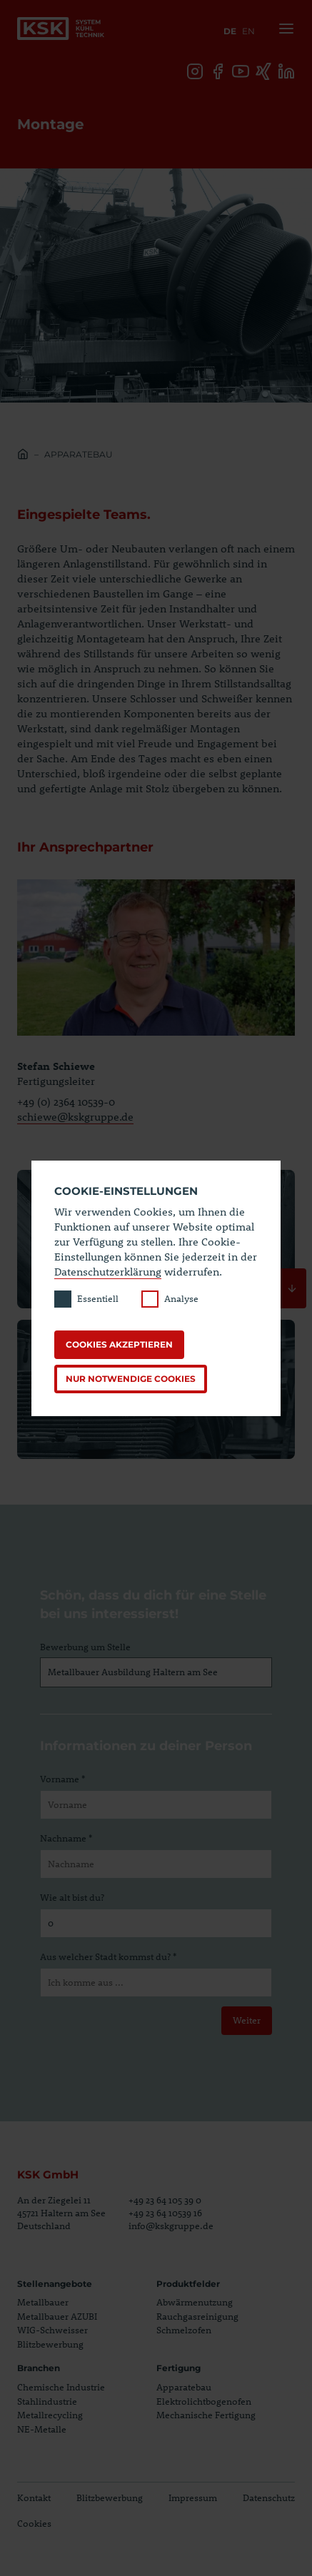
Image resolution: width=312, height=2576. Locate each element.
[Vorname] (156, 1805)
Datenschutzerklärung (107, 1271)
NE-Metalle (41, 2429)
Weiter (247, 2020)
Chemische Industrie (61, 2386)
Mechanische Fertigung (206, 2414)
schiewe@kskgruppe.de (75, 1116)
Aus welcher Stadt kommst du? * (108, 1956)
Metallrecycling (50, 2414)
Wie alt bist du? (72, 1897)
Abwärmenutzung (194, 2301)
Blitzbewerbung (50, 2344)
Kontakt (34, 2497)
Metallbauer (43, 2301)
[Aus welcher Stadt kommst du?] (156, 1983)
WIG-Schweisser (52, 2329)
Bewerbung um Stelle (85, 1646)
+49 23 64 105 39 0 (165, 2199)
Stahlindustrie (47, 2401)
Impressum (192, 2497)
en (248, 31)
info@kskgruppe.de (171, 2225)
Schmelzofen (183, 2329)
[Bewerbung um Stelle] (156, 1672)
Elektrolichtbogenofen (203, 2401)
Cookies (34, 2523)
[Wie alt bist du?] (156, 1924)
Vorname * (62, 1778)
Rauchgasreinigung (197, 2316)
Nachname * (66, 1838)
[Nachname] (156, 1864)
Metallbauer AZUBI (57, 2316)
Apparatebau (78, 454)
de (229, 31)
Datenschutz (269, 2497)
